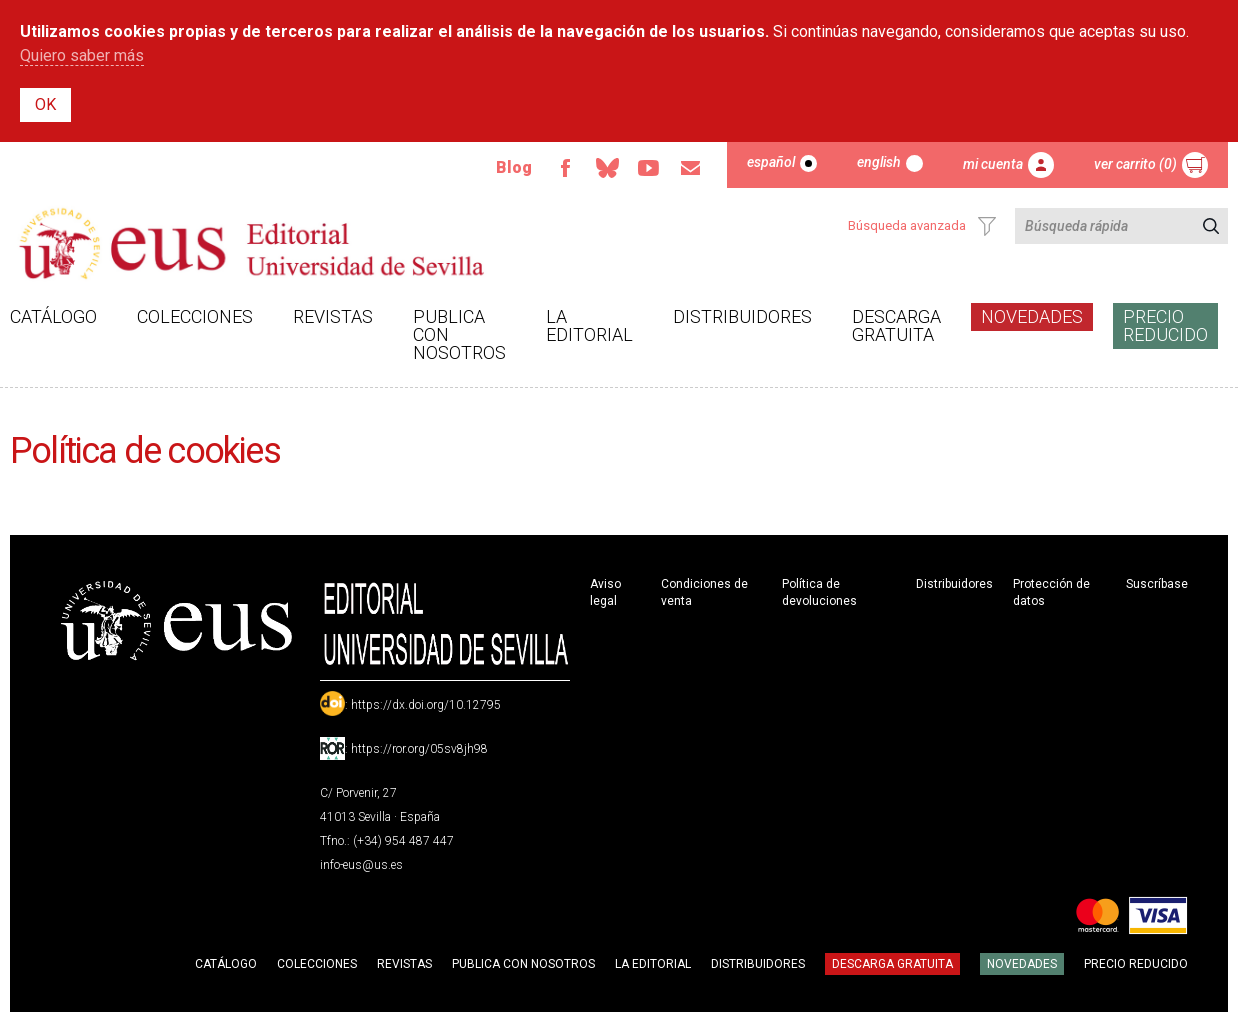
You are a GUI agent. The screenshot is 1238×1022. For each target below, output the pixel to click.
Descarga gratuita (896, 325)
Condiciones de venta (704, 592)
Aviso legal (605, 592)
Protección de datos (1051, 592)
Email (691, 168)
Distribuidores (742, 316)
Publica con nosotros (459, 334)
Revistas (333, 316)
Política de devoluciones (819, 592)
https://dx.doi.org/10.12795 (426, 705)
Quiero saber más (82, 55)
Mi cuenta (993, 164)
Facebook (565, 168)
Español (771, 162)
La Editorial (589, 325)
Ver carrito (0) (1135, 164)
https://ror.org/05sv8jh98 (419, 749)
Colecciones (195, 316)
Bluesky (607, 168)
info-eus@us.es (361, 865)
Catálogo (53, 316)
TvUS (649, 168)
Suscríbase (1157, 584)
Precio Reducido (1165, 325)
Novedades (1032, 316)
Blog (514, 167)
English (879, 162)
